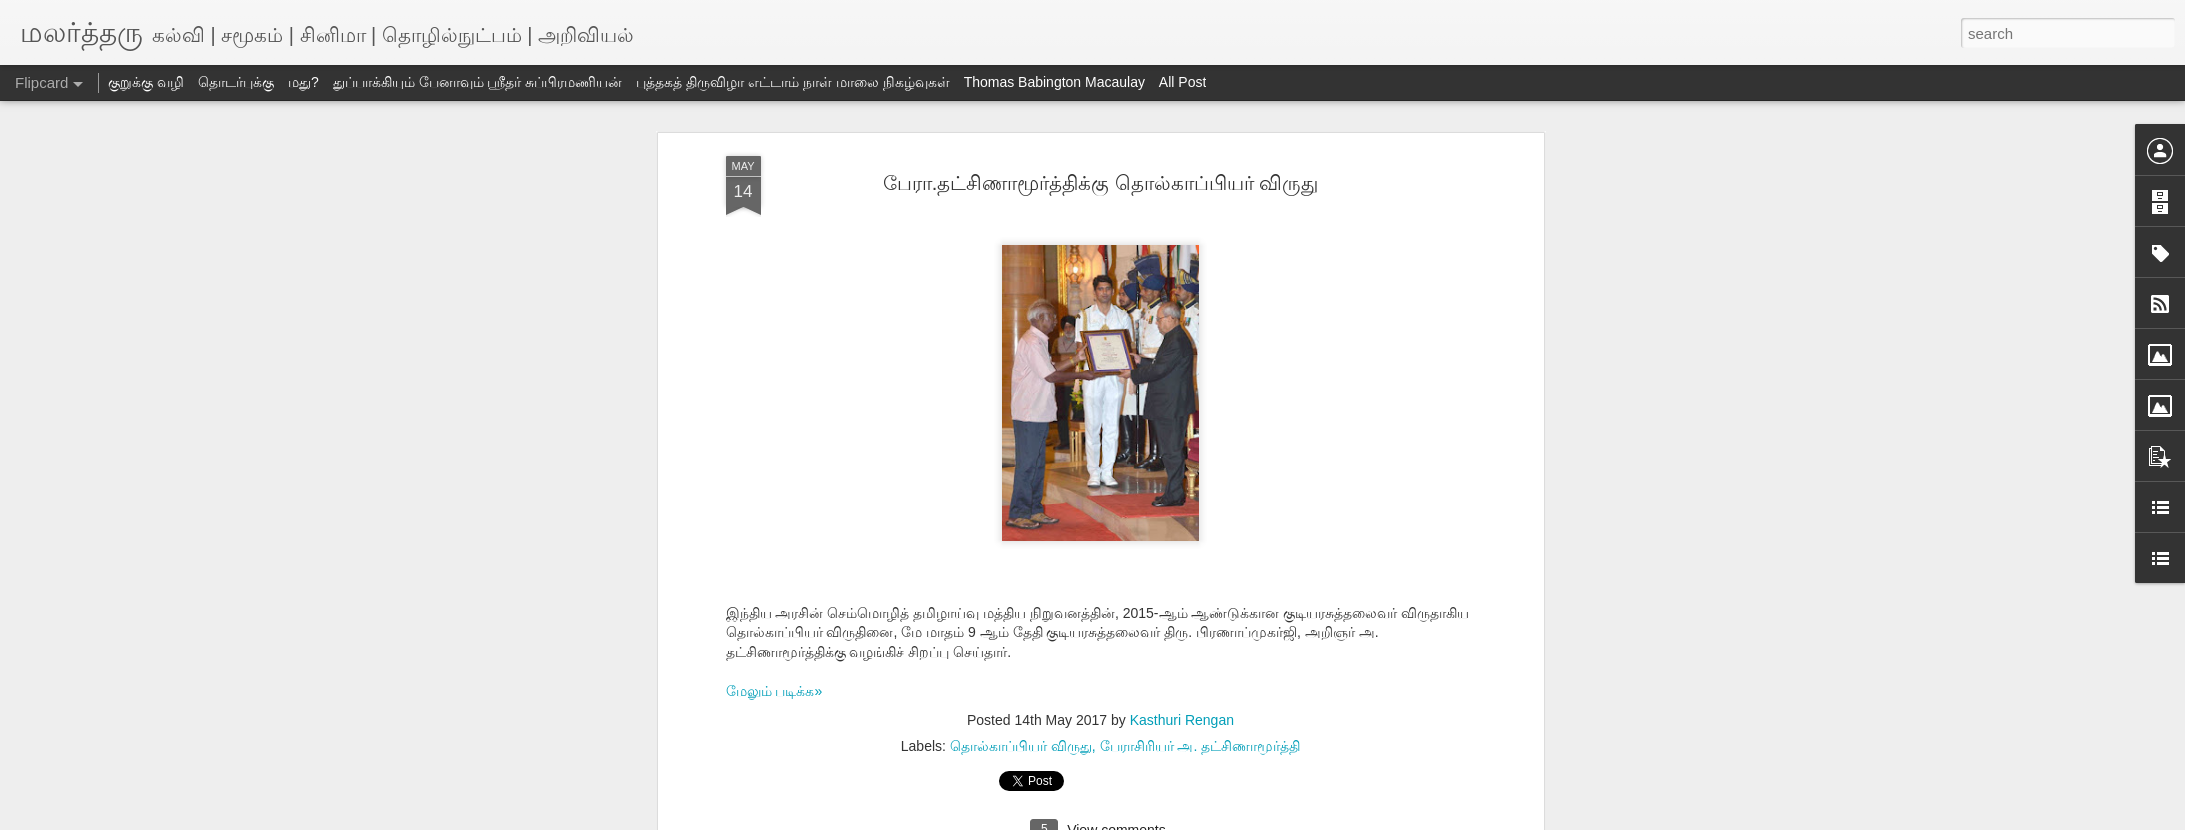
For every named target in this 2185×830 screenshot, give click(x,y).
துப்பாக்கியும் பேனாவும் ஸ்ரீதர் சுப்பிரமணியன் (478, 82)
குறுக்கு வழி (146, 82)
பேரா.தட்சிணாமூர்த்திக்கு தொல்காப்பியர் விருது (1101, 183)
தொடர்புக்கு (236, 82)
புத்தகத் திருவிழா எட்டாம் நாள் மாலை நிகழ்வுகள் (792, 82)
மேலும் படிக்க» (774, 691)
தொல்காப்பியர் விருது (1021, 746)
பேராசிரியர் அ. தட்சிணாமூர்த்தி (1200, 746)
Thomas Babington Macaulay (1054, 82)
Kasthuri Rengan (1182, 720)
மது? (303, 82)
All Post (1182, 82)
